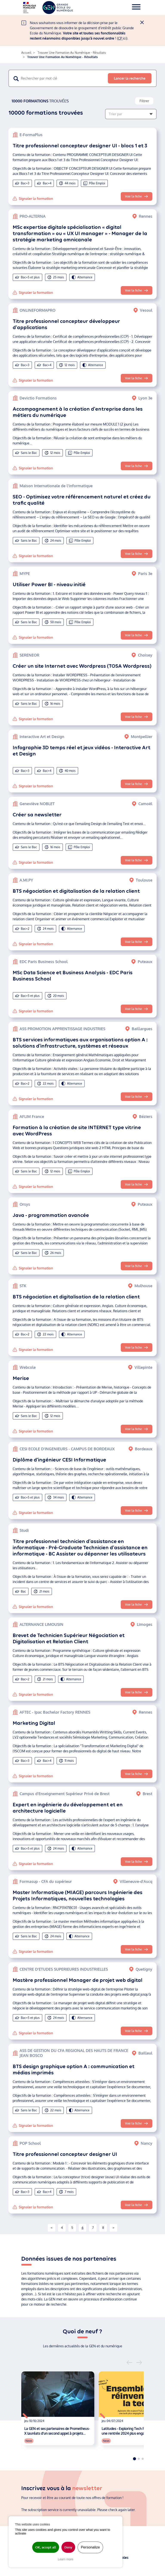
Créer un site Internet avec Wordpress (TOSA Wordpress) (82, 666)
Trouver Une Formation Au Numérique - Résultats (72, 52)
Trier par (115, 114)
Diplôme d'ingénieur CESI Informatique (59, 1460)
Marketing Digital (34, 1723)
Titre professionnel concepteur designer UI (65, 2154)
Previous (129, 2362)
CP (120, 38)
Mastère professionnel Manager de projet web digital (77, 1980)
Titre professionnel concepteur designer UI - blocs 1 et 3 (80, 145)
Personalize (90, 2547)
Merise (21, 1378)
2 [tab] (139, 2459)
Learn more (65, 2559)
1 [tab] (134, 2458)
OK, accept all (45, 2547)
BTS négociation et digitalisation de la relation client (76, 891)
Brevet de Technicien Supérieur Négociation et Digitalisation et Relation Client (69, 1638)
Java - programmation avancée (51, 1215)
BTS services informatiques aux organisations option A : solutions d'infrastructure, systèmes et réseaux (80, 1042)
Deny (68, 2547)
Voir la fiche (133, 196)
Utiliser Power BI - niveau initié (49, 584)
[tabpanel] (57, 2408)
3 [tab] (143, 2459)
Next (139, 2362)
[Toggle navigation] (136, 7)
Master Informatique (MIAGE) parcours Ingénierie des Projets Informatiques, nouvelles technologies (77, 1895)
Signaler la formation (36, 198)
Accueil (26, 52)
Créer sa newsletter (37, 814)
